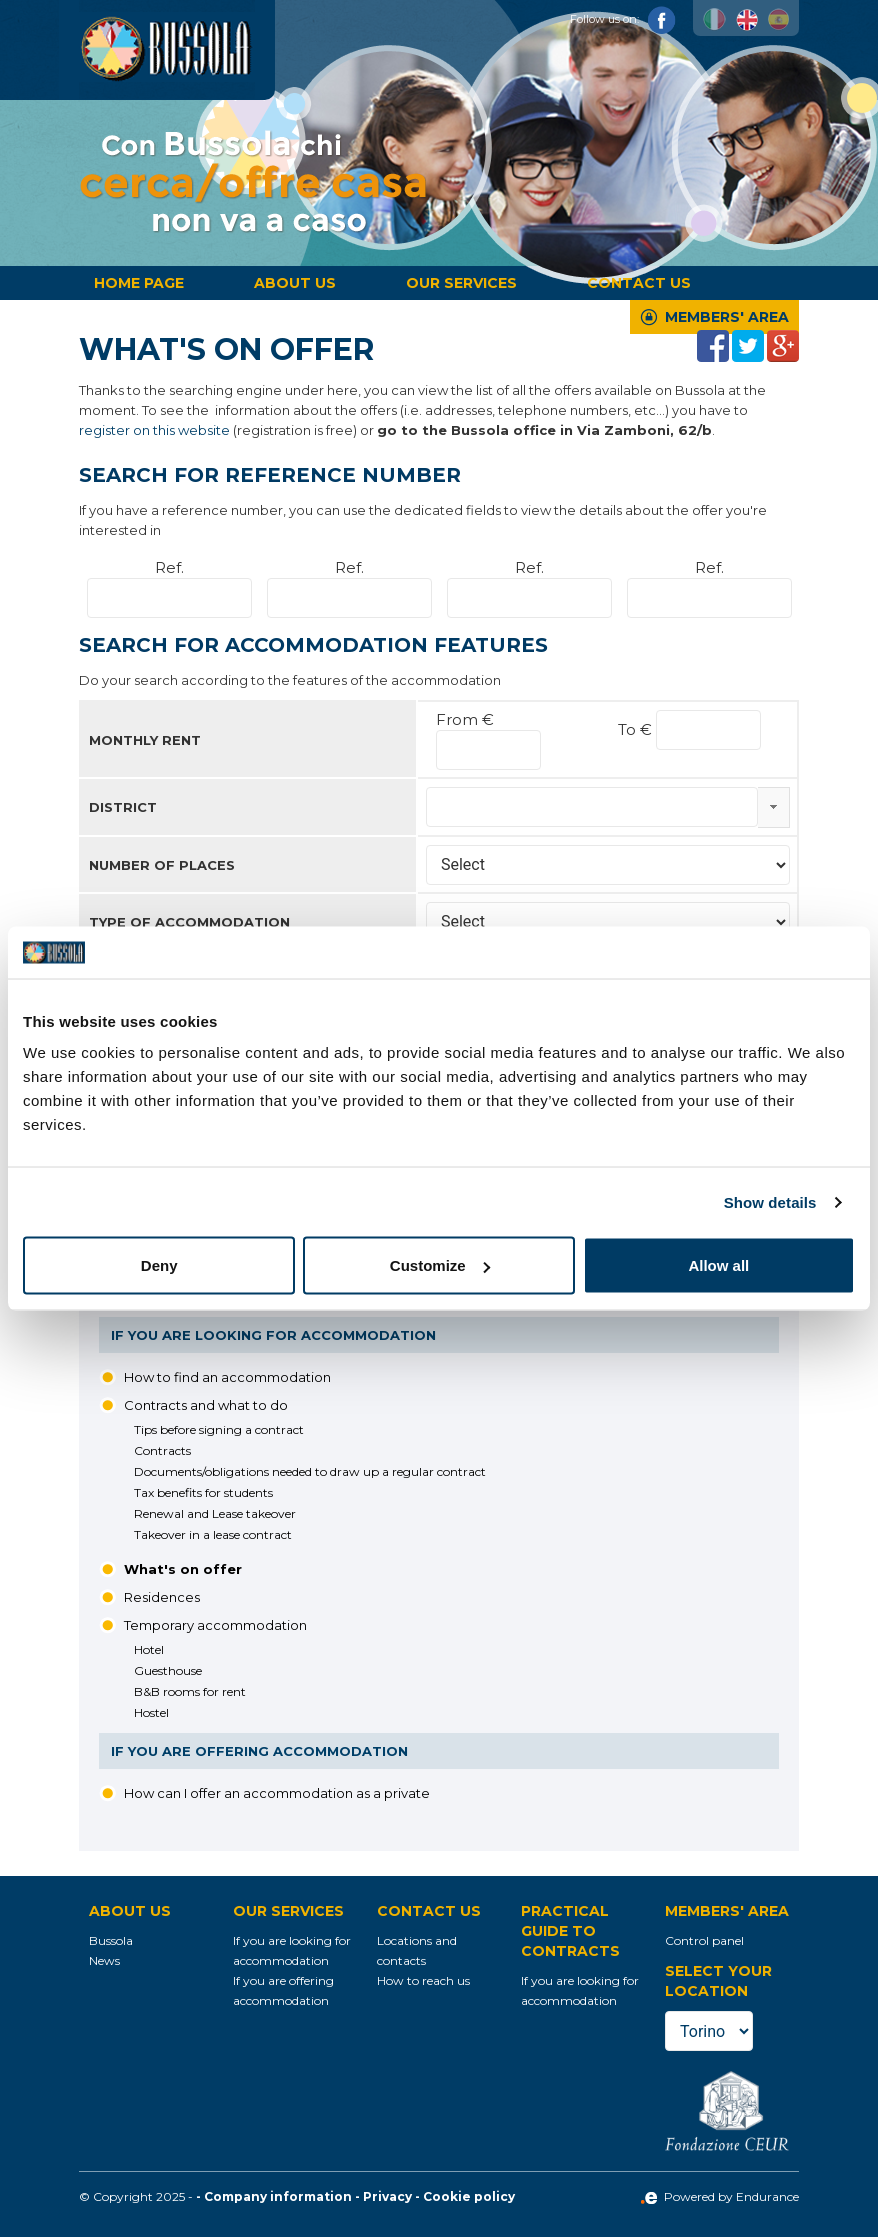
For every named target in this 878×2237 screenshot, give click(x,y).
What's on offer (183, 1569)
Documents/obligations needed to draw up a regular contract (310, 1471)
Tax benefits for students (203, 1492)
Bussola (111, 1940)
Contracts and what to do (206, 1405)
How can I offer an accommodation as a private (277, 1793)
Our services (461, 283)
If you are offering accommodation (259, 1751)
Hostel (151, 1712)
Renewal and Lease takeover (215, 1513)
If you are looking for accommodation (273, 1335)
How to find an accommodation (227, 1377)
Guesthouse (168, 1670)
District (123, 807)
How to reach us (423, 1980)
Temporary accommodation (215, 1625)
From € (465, 719)
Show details (770, 1201)
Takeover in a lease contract (213, 1534)
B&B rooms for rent (190, 1691)
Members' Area (727, 317)
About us (295, 283)
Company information (278, 2196)
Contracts (162, 1450)
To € (637, 729)
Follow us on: (623, 19)
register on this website (154, 430)
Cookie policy (469, 2196)
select (773, 807)
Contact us (639, 283)
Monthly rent (145, 740)
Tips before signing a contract (219, 1429)
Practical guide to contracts (570, 1931)
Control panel (704, 1940)
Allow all (718, 1265)
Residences (162, 1597)
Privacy (387, 2196)
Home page (139, 283)
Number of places (162, 865)
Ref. (169, 567)
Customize (440, 1265)
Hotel (149, 1649)
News (104, 1960)
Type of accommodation (189, 922)
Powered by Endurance (719, 2196)
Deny (159, 1265)
